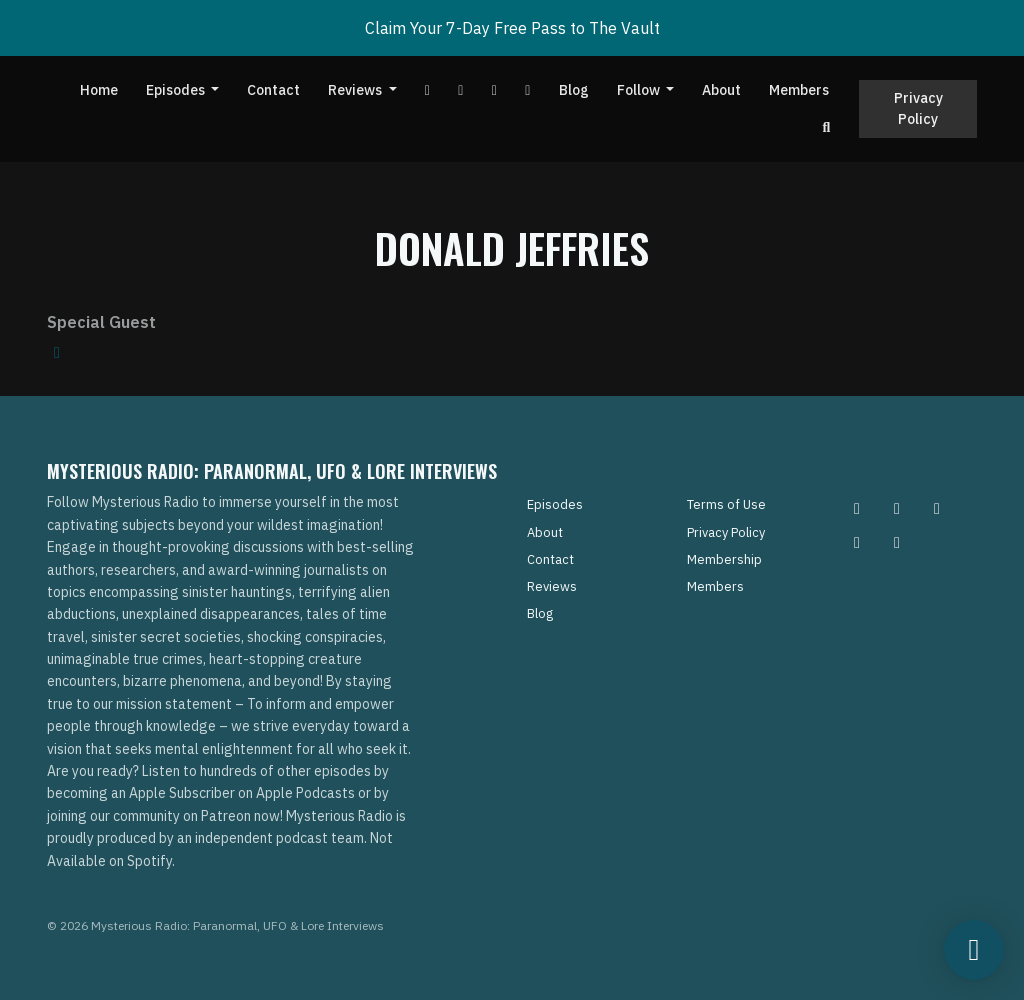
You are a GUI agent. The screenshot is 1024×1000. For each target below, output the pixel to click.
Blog (574, 90)
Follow (640, 90)
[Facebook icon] (937, 508)
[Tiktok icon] (857, 542)
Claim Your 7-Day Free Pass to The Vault (512, 28)
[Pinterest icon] (897, 508)
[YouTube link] (428, 90)
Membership (724, 559)
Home (99, 90)
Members (799, 90)
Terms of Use (726, 504)
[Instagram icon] (857, 508)
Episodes (177, 90)
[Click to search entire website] (827, 127)
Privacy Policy (918, 108)
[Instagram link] (528, 90)
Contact (273, 90)
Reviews (356, 90)
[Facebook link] (461, 90)
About (721, 90)
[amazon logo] (57, 352)
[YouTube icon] (897, 542)
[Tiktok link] (495, 90)
